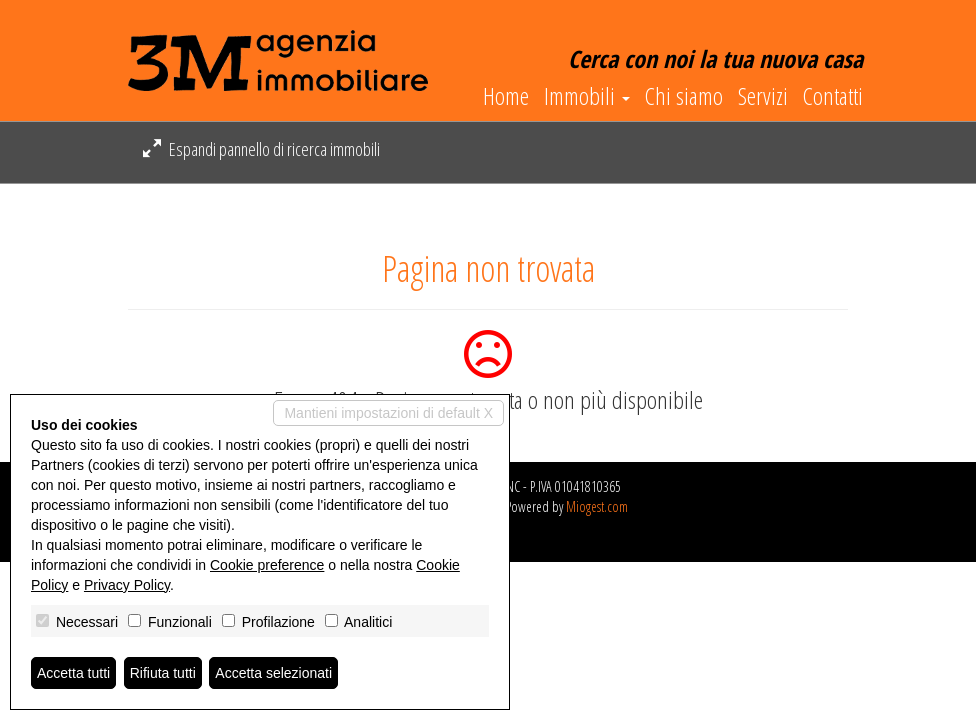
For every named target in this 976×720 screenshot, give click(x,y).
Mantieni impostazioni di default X (388, 413)
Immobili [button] (587, 96)
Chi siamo (684, 96)
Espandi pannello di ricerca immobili (261, 149)
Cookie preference (267, 565)
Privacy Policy (127, 585)
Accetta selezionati (273, 673)
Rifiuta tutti (163, 673)
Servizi (763, 96)
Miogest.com (597, 506)
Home (506, 96)
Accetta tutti (73, 673)
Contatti (833, 96)
